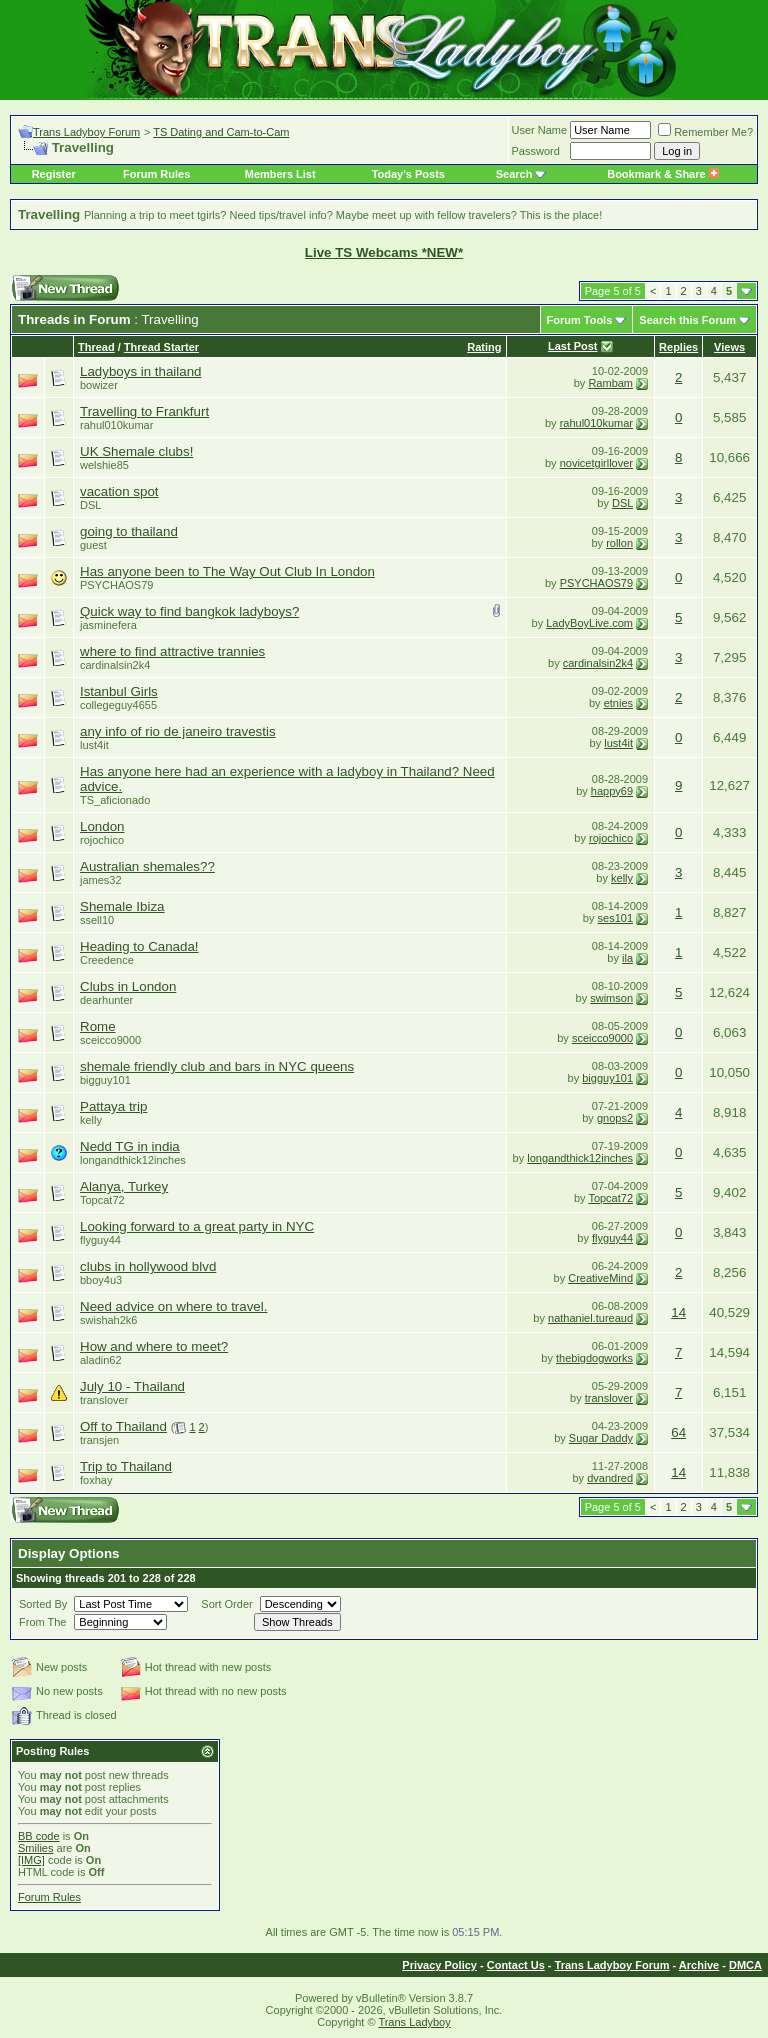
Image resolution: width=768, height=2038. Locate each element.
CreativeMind (600, 1278)
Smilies (35, 1848)
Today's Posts (408, 174)
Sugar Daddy (601, 1438)
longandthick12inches (133, 1160)
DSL (90, 505)
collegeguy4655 (118, 705)
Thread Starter (161, 347)
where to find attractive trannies (172, 651)
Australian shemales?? (147, 866)
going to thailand (129, 531)
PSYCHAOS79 (116, 585)
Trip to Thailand (126, 1466)
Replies (678, 347)
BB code (39, 1836)
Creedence (107, 960)
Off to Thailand (123, 1426)
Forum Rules (156, 174)
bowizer (99, 385)
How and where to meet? (154, 1346)
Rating (484, 347)
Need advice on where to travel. (173, 1306)
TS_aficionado (115, 800)
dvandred (610, 1478)
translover (609, 1398)
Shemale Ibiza (122, 906)
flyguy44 (100, 1240)
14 (678, 1312)
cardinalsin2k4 (115, 665)
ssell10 (97, 920)
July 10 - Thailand (132, 1386)
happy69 (612, 791)
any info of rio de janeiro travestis (178, 731)
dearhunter (106, 1000)
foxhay (96, 1480)
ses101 (615, 918)
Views (729, 347)
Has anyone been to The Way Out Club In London (227, 571)
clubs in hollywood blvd (148, 1266)
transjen (99, 1440)
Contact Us (516, 1965)
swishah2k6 (108, 1320)
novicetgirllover (596, 463)
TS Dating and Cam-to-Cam (221, 132)
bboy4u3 (101, 1280)
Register (54, 174)
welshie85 (104, 465)
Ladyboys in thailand (141, 371)
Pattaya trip (113, 1106)
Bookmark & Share (662, 174)
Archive (699, 1965)
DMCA (745, 1965)
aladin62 (101, 1360)
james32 (101, 880)
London (102, 826)
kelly (622, 878)
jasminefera (108, 625)
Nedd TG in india (130, 1146)
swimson (611, 998)
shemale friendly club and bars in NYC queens (217, 1066)
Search (514, 174)
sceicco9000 (110, 1040)
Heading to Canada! (139, 946)
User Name (540, 130)
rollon (619, 543)
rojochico (102, 840)
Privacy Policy (439, 1965)
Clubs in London (128, 986)
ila (627, 958)
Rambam (610, 383)
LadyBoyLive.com (589, 623)
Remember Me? (705, 132)
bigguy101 (105, 1080)
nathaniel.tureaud (590, 1318)
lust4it (94, 745)
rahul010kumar (116, 425)
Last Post (573, 346)
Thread (96, 347)
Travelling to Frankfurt (144, 411)
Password (536, 151)
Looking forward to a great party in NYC (197, 1226)
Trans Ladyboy (414, 2022)
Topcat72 (102, 1200)
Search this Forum (687, 320)
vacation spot (119, 491)
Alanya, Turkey (124, 1186)
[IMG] (31, 1860)
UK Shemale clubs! (136, 451)
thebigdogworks (594, 1358)
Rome (98, 1026)
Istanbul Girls (119, 691)
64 (678, 1432)
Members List (280, 174)
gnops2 (615, 1118)
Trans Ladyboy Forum (86, 132)
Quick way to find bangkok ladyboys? (189, 611)
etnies (618, 703)
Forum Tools (580, 320)
